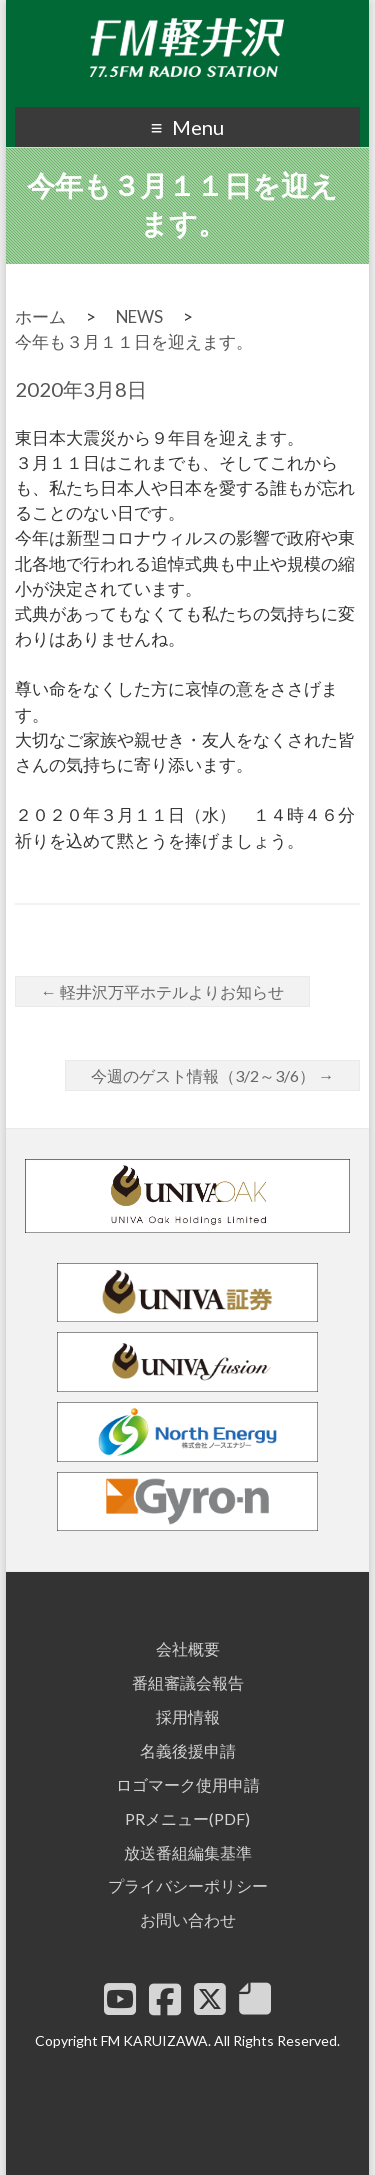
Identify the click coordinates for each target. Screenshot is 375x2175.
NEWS (139, 316)
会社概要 (188, 1648)
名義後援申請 (188, 1750)
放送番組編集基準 (188, 1852)
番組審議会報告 (188, 1682)
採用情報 (188, 1716)
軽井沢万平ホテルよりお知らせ (162, 991)
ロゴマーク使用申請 (188, 1784)
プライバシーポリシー (188, 1885)
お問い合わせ (188, 1919)
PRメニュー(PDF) (187, 1818)
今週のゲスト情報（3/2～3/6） (212, 1075)
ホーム (40, 316)
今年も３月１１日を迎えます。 (134, 341)
